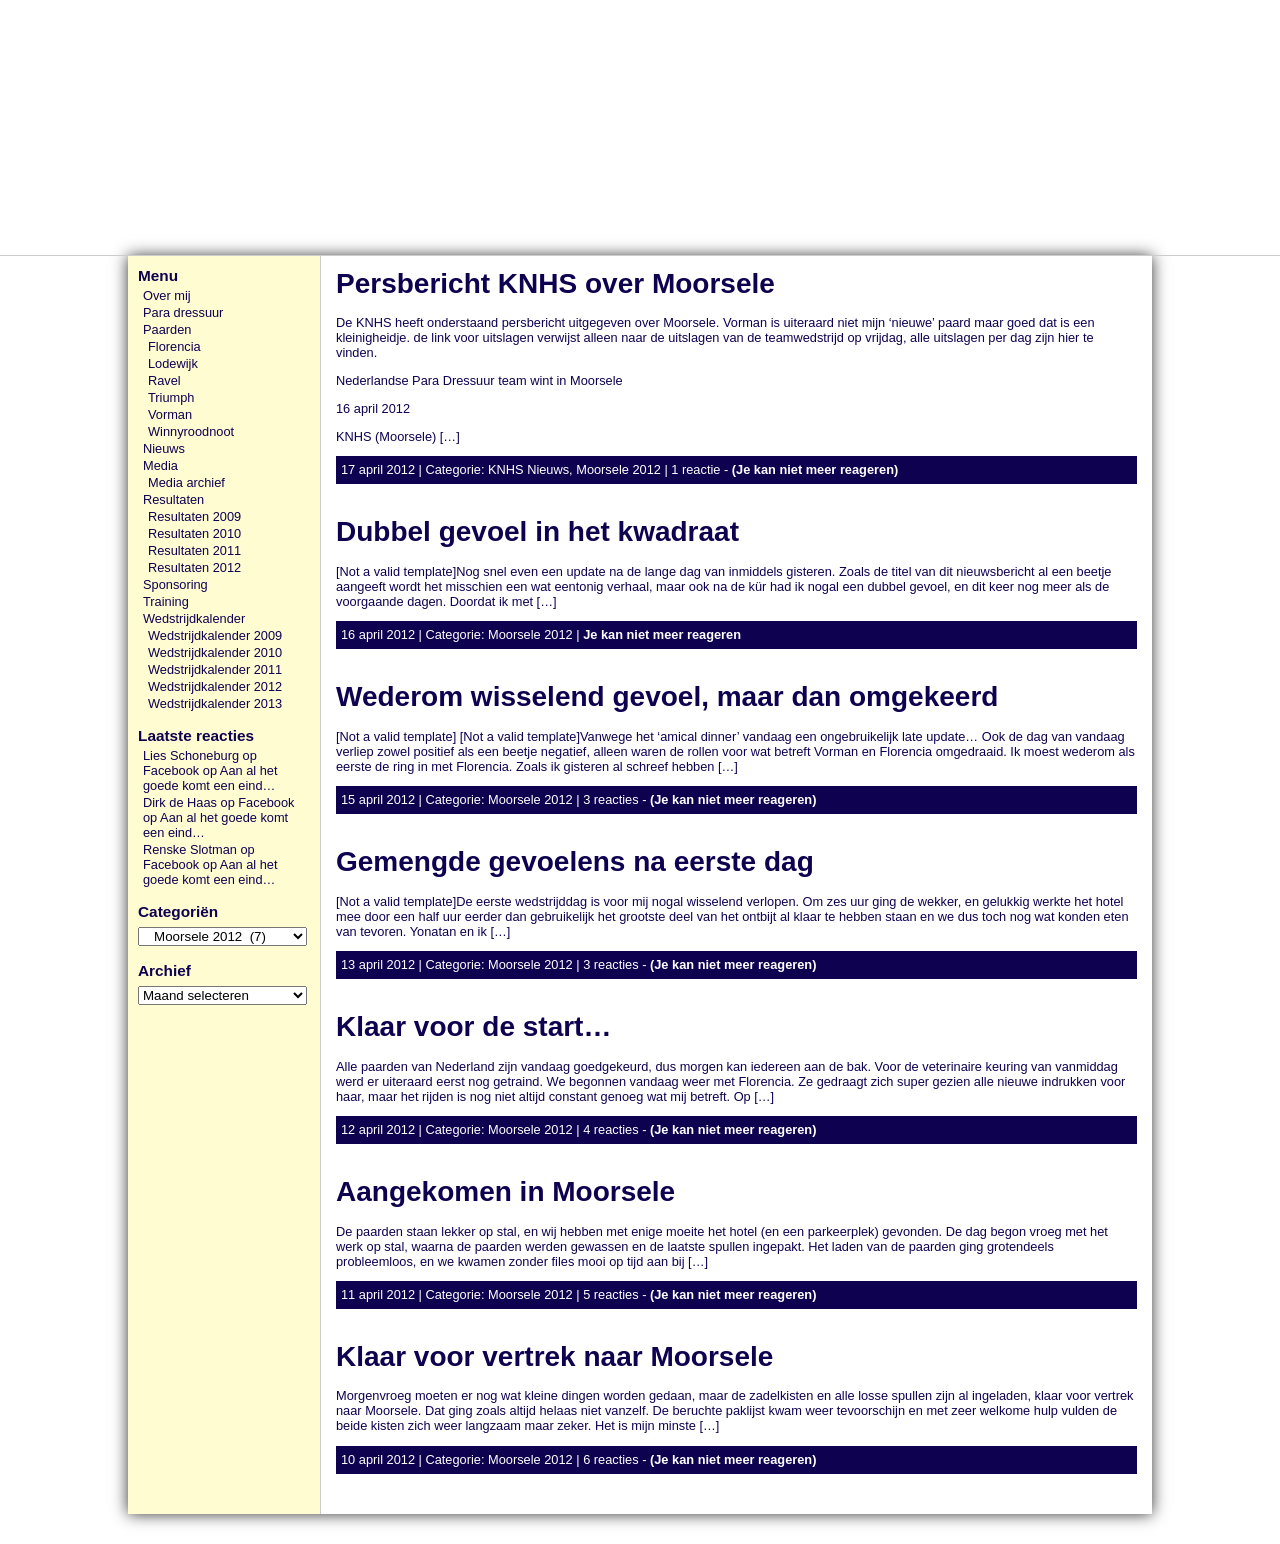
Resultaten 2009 (194, 516)
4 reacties (610, 1129)
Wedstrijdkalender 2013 (215, 703)
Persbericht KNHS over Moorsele (555, 283)
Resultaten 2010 (194, 533)
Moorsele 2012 (618, 469)
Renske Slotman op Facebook (199, 857)
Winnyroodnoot (191, 431)
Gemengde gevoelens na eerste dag (575, 861)
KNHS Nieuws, (532, 469)
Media (160, 465)
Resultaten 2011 (194, 550)
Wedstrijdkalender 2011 (215, 669)
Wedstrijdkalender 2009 (215, 635)
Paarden (167, 329)
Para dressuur (183, 312)
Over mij (167, 295)
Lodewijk (173, 363)
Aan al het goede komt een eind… (210, 778)
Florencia (174, 346)
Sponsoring (175, 584)
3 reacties (610, 799)
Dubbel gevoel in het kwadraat (537, 531)
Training (166, 601)
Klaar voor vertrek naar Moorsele (554, 1356)
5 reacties (610, 1294)
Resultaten (173, 499)
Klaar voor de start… (473, 1026)
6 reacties (610, 1459)
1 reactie (695, 469)
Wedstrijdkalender (194, 618)
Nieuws (164, 448)
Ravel (164, 380)
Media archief (186, 482)
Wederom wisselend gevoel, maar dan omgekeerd (667, 696)
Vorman (170, 414)
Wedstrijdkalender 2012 (215, 686)
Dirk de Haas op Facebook (219, 802)
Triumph (171, 397)
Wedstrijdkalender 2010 (215, 652)
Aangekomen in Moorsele (505, 1191)
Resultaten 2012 (194, 567)
